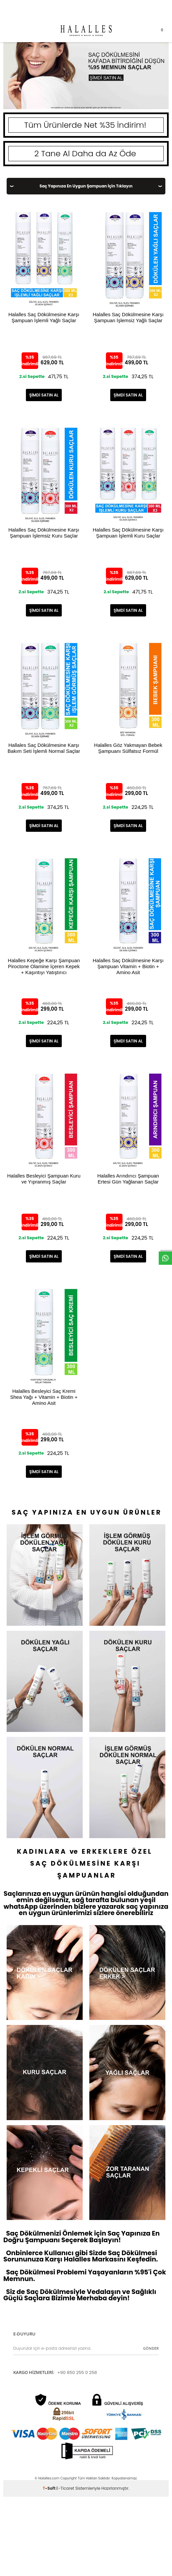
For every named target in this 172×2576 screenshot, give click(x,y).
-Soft (49, 2488)
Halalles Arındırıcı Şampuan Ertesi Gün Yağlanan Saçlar (128, 1178)
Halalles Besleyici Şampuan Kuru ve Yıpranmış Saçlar (44, 1178)
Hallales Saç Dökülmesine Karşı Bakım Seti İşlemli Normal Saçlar (44, 748)
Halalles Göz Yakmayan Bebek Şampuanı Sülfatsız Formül (128, 748)
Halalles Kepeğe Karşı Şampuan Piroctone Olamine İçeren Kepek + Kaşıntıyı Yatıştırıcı (44, 964)
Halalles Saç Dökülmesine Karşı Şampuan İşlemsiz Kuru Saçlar (43, 532)
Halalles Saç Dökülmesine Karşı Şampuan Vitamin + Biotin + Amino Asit (128, 964)
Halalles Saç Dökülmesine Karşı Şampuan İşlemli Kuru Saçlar (128, 532)
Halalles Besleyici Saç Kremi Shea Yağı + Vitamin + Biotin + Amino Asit (43, 1394)
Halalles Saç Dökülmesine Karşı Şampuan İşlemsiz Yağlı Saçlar (128, 317)
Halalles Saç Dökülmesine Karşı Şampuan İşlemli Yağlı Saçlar (43, 317)
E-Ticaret (65, 2488)
